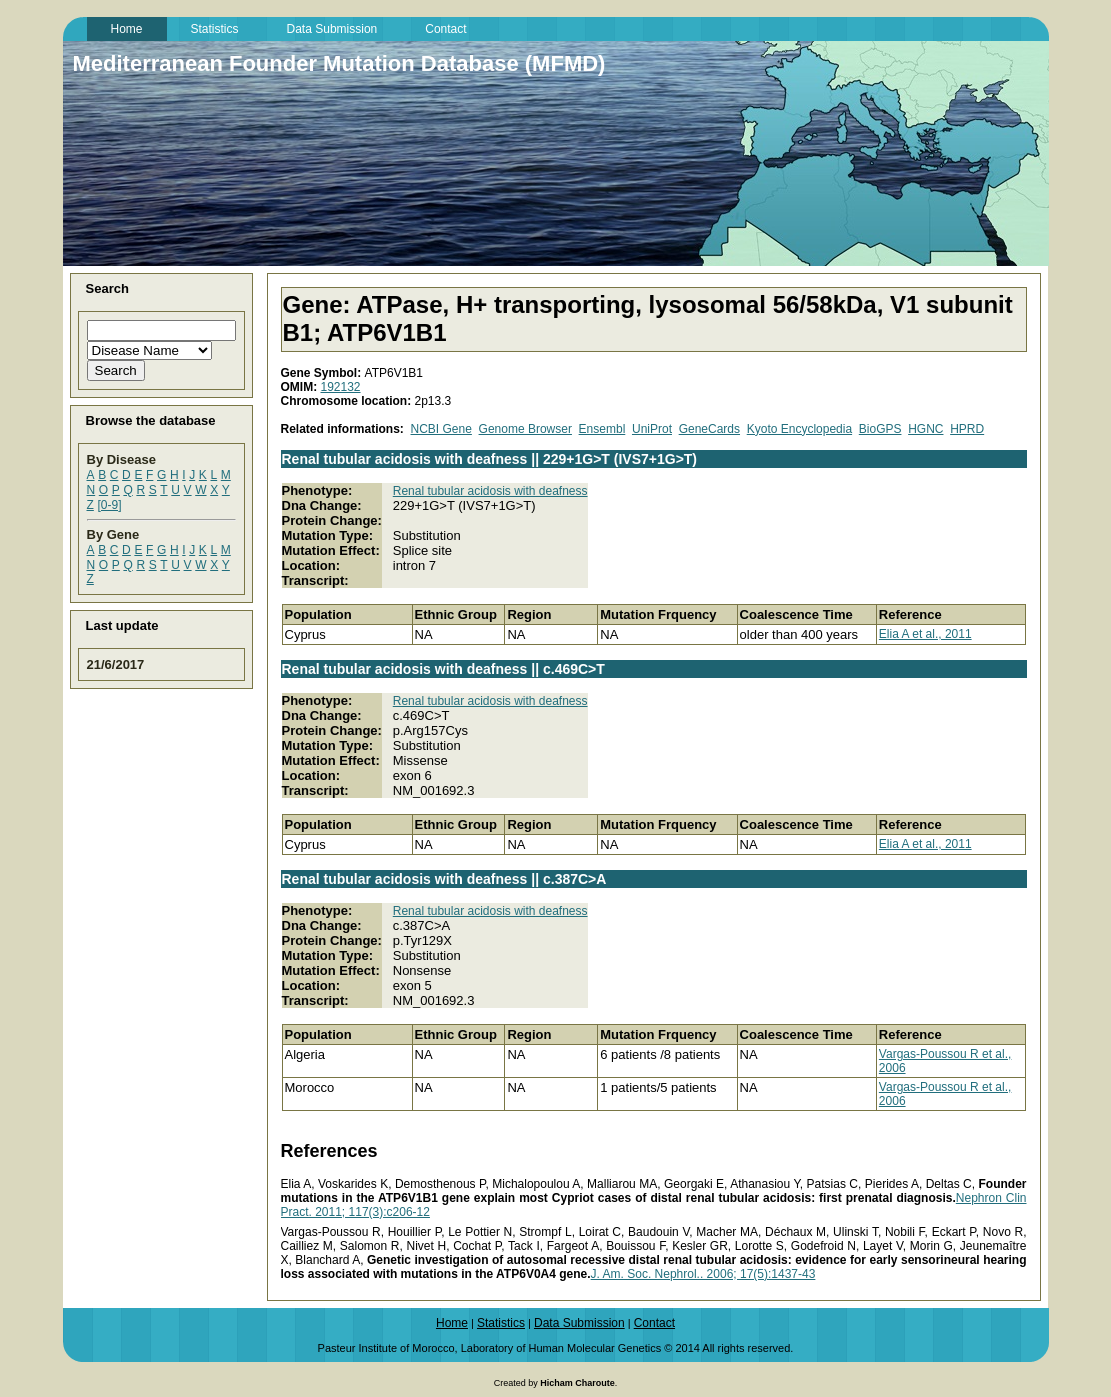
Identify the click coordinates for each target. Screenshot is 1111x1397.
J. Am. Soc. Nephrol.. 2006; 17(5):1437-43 (703, 1274)
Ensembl (602, 429)
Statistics (501, 1323)
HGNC (925, 429)
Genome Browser (525, 429)
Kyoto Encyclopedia (799, 429)
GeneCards (709, 429)
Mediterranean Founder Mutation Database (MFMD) (339, 63)
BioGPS (880, 429)
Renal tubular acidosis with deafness (490, 491)
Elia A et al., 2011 (925, 634)
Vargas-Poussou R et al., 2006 (945, 1061)
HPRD (967, 429)
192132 (341, 387)
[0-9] (109, 505)
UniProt (652, 429)
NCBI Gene (441, 429)
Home (452, 1323)
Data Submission (579, 1323)
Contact (654, 1323)
